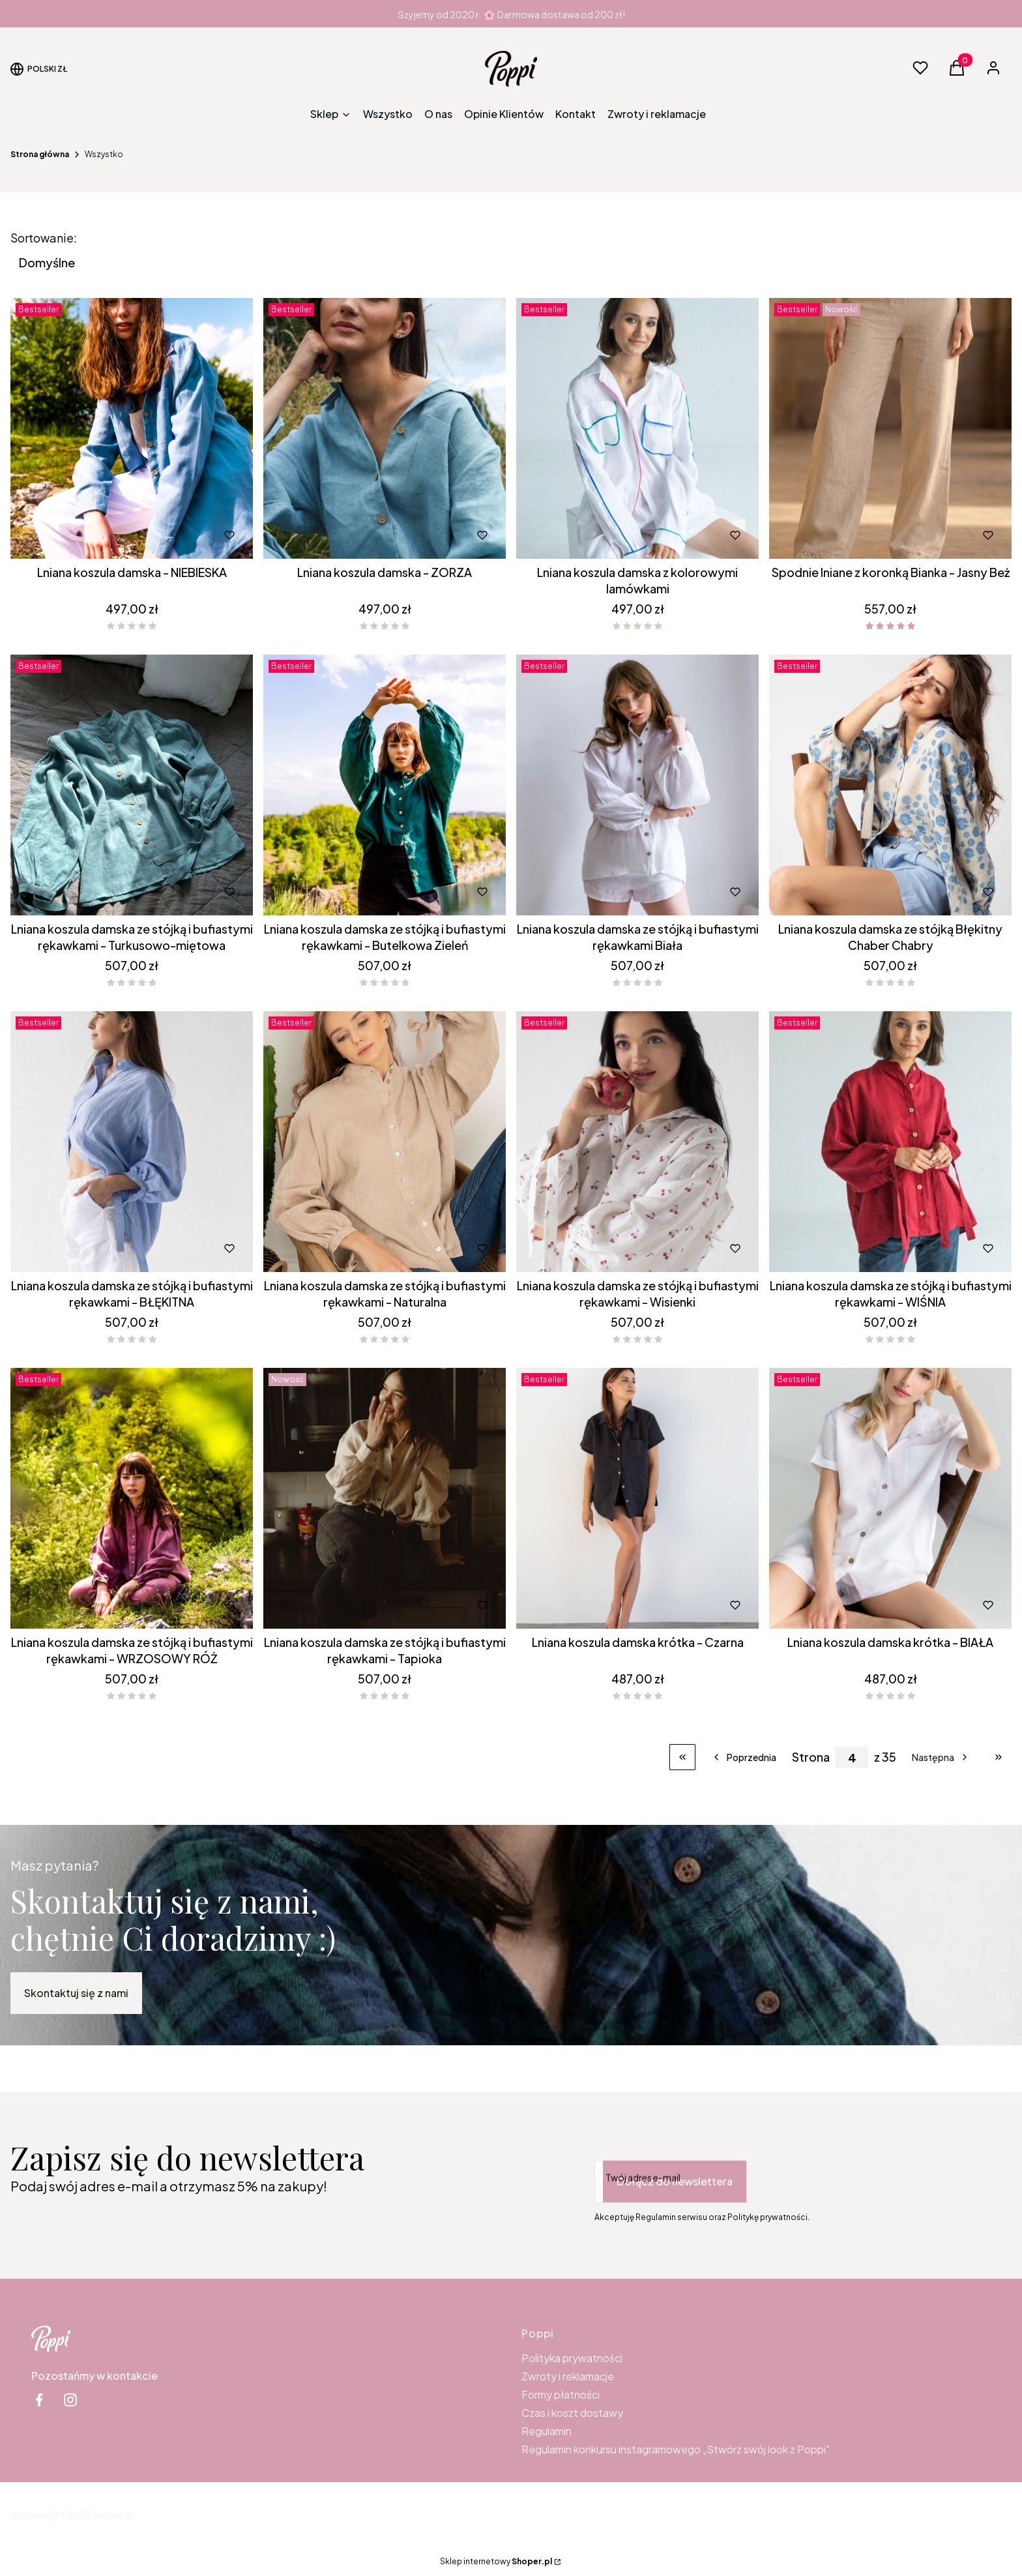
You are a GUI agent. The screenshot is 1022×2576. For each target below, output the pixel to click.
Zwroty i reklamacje (567, 2376)
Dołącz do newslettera (675, 2181)
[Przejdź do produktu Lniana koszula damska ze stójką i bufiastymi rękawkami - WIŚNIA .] (890, 1141)
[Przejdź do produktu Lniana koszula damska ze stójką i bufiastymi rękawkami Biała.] (637, 785)
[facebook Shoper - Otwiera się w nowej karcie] (39, 2399)
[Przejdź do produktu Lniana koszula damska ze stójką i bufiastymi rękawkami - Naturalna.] (384, 1141)
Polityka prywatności (571, 2358)
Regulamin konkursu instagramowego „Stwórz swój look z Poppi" (675, 2449)
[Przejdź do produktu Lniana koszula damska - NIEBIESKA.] (131, 428)
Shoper (108, 2515)
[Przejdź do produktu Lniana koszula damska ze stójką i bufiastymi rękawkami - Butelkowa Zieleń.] (384, 785)
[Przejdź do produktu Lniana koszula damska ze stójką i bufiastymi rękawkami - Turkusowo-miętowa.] (131, 785)
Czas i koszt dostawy (572, 2413)
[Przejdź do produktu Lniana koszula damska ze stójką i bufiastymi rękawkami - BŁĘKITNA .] (131, 1141)
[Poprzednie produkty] (743, 1757)
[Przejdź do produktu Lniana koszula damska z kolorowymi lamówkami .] (637, 428)
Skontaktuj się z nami (76, 1993)
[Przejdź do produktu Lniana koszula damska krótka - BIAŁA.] (890, 1498)
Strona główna (39, 154)
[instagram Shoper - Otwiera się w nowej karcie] (70, 2399)
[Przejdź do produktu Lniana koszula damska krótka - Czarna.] (637, 1498)
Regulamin (546, 2431)
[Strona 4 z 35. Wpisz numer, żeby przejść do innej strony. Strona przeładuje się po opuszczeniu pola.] (852, 1757)
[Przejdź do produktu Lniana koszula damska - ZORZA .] (384, 428)
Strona (811, 1757)
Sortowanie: (43, 237)
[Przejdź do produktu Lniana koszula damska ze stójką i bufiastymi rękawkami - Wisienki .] (637, 1141)
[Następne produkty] (941, 1757)
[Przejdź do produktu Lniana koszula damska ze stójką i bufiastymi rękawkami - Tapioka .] (384, 1498)
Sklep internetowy (496, 2561)
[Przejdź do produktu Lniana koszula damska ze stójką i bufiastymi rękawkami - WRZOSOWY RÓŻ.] (131, 1498)
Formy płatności (560, 2394)
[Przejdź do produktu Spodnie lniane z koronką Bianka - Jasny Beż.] (890, 428)
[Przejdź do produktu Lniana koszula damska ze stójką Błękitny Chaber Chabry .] (890, 785)
